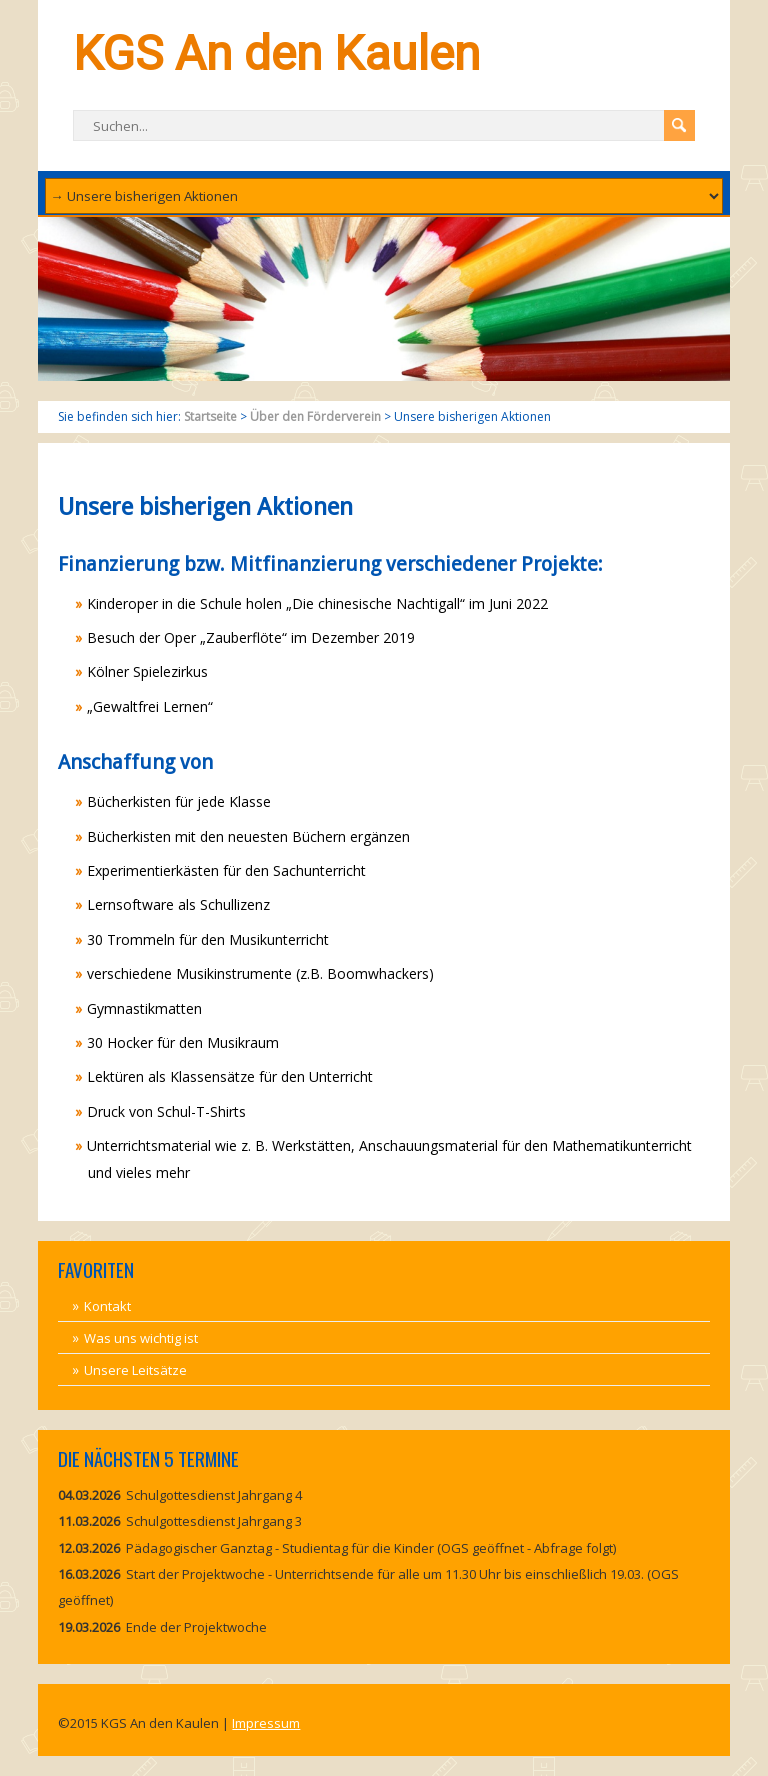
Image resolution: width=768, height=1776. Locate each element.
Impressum (266, 1723)
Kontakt (107, 1306)
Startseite (210, 416)
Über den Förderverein (315, 416)
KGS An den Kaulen (276, 53)
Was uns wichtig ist (141, 1338)
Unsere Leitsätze (135, 1370)
